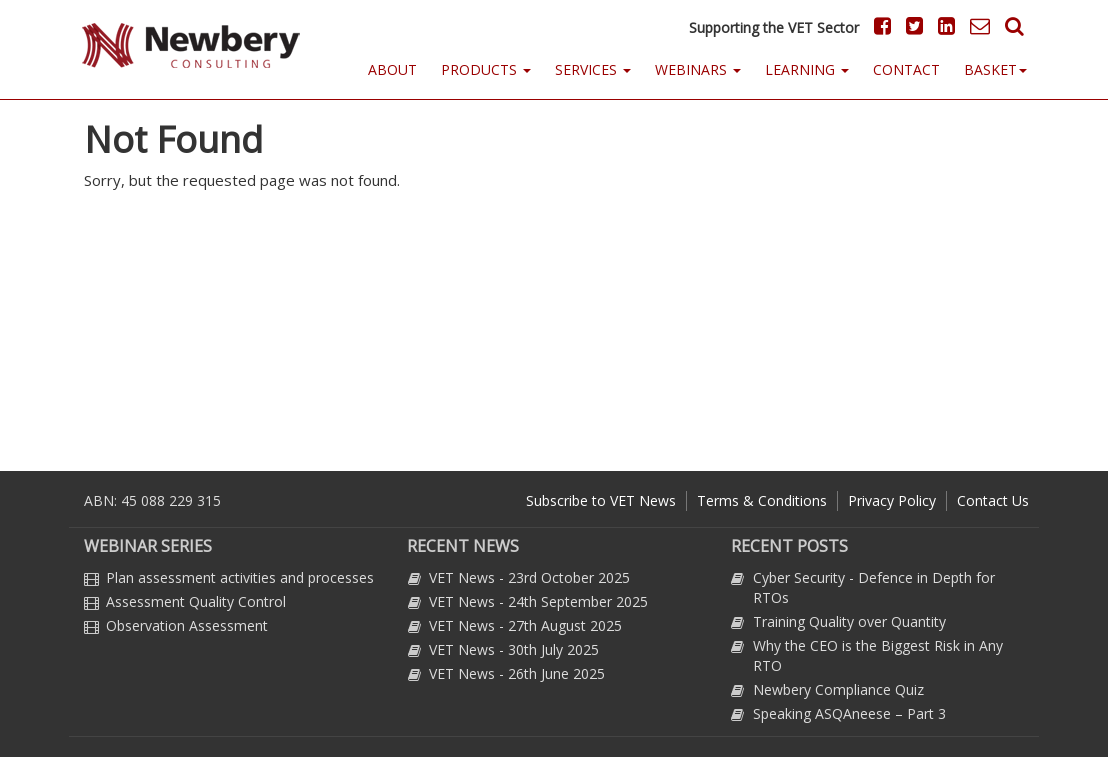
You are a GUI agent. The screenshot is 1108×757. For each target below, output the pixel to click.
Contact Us (993, 500)
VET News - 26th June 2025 (517, 673)
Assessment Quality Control (196, 601)
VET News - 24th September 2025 (538, 601)
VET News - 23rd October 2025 (529, 577)
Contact (906, 69)
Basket (995, 69)
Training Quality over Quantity (849, 621)
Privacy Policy (892, 500)
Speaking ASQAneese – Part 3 (849, 713)
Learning (807, 69)
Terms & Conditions (762, 500)
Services (593, 69)
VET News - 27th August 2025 (525, 625)
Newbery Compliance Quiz (838, 689)
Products (486, 69)
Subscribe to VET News (601, 500)
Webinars (698, 69)
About (392, 69)
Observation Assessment (187, 625)
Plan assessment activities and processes (240, 577)
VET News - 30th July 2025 (514, 649)
